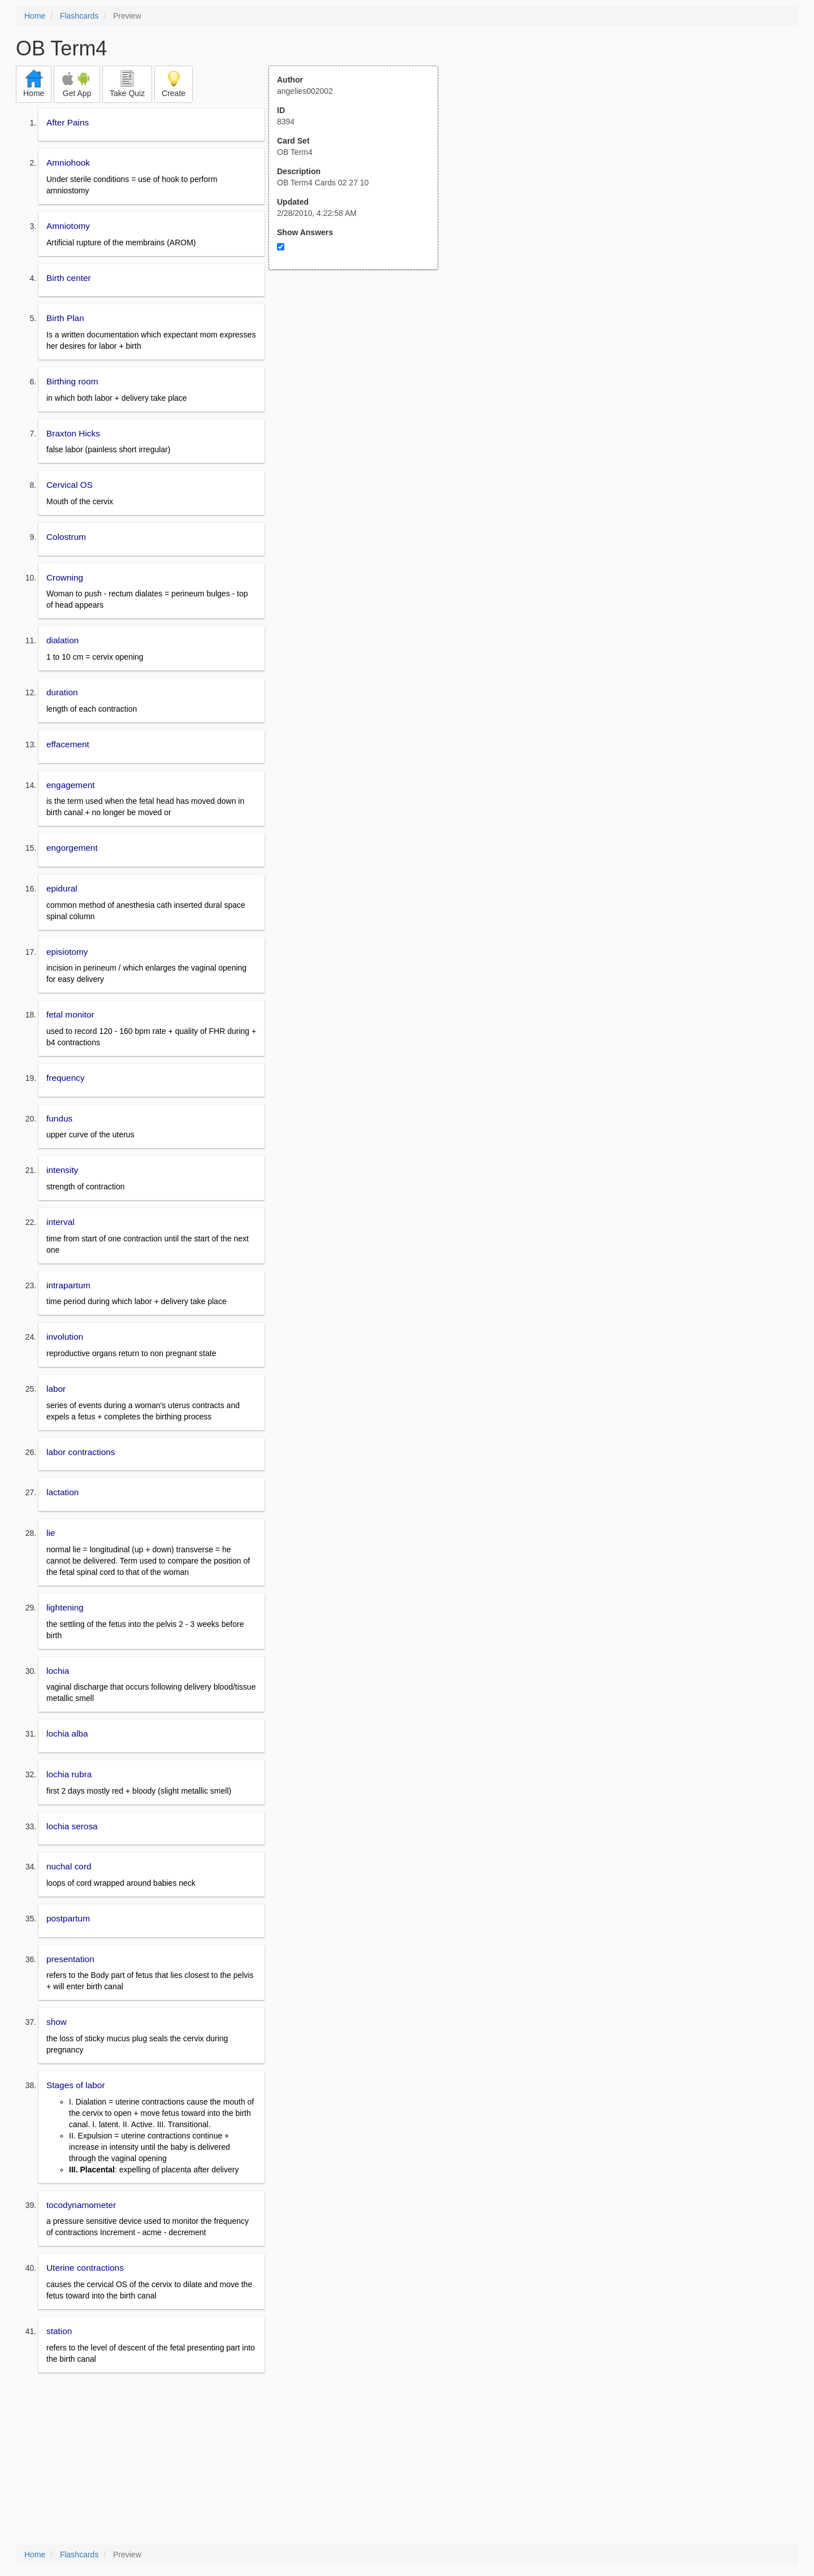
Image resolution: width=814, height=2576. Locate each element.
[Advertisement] (359, 380)
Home (34, 15)
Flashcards (79, 15)
